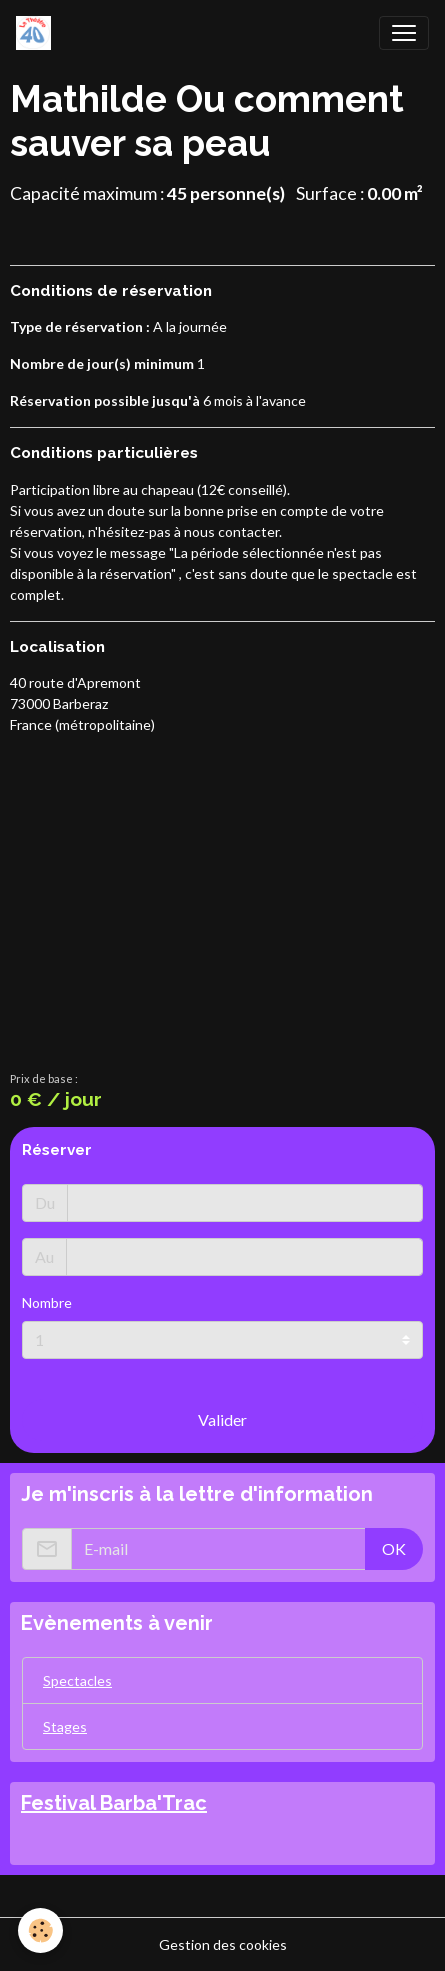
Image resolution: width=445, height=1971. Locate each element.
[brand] (37, 33)
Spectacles (77, 1680)
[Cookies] (40, 1930)
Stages (65, 1726)
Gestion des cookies (223, 1944)
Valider (222, 1419)
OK (394, 1548)
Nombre (47, 1302)
